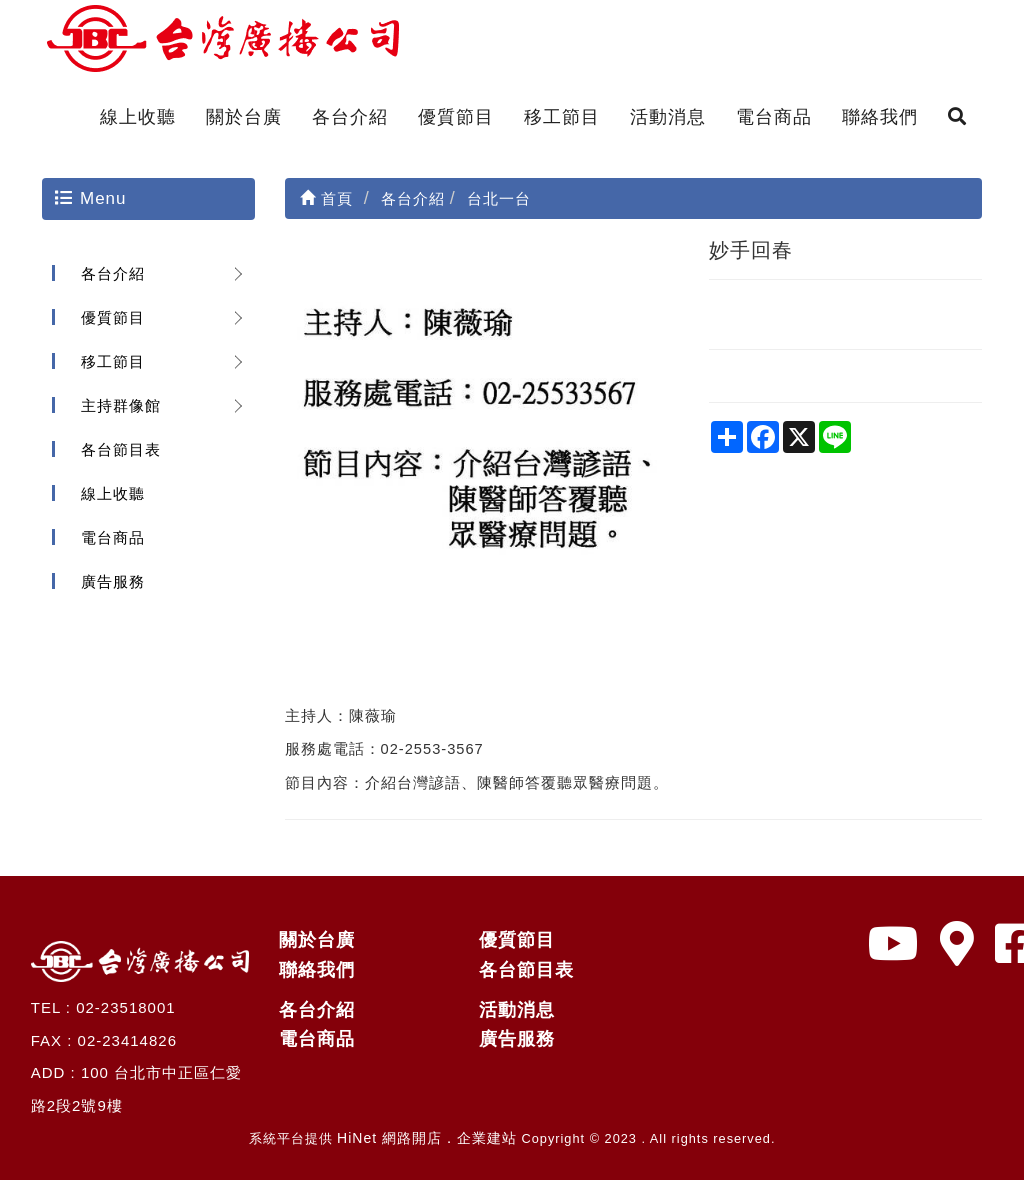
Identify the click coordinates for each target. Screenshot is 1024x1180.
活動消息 (668, 117)
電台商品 (774, 117)
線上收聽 (138, 117)
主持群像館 (121, 405)
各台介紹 (350, 117)
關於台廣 (244, 117)
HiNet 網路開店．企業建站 (427, 1138)
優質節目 (456, 117)
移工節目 (562, 117)
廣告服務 (113, 581)
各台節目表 (121, 449)
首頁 (326, 198)
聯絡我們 (880, 117)
